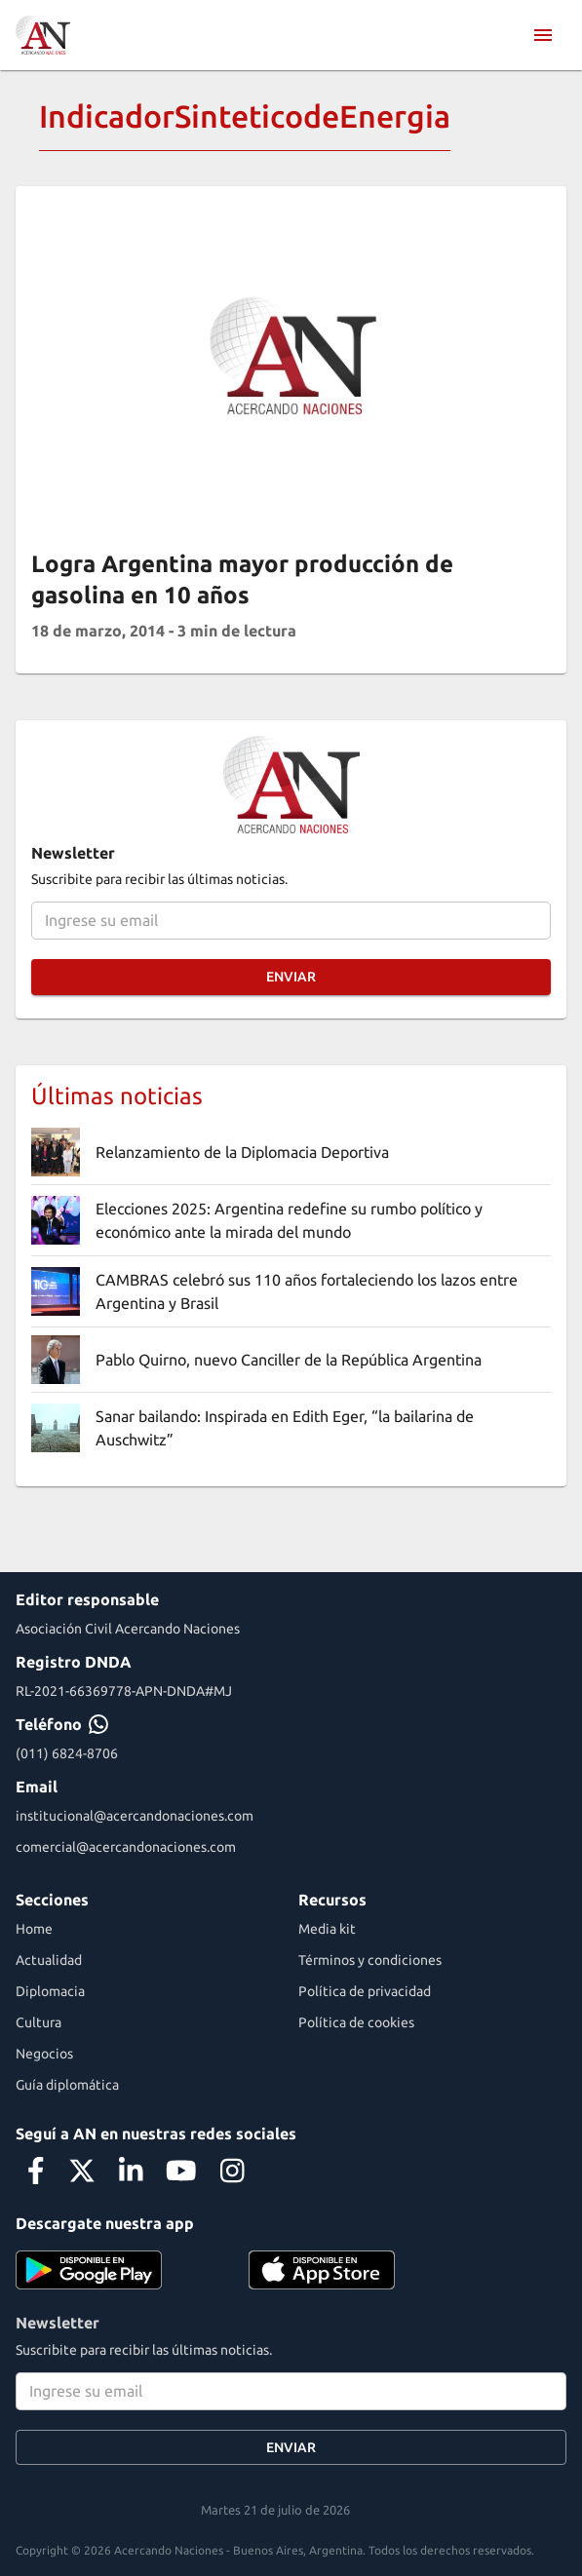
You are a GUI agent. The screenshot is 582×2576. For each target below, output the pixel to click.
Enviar (291, 977)
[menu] (543, 35)
